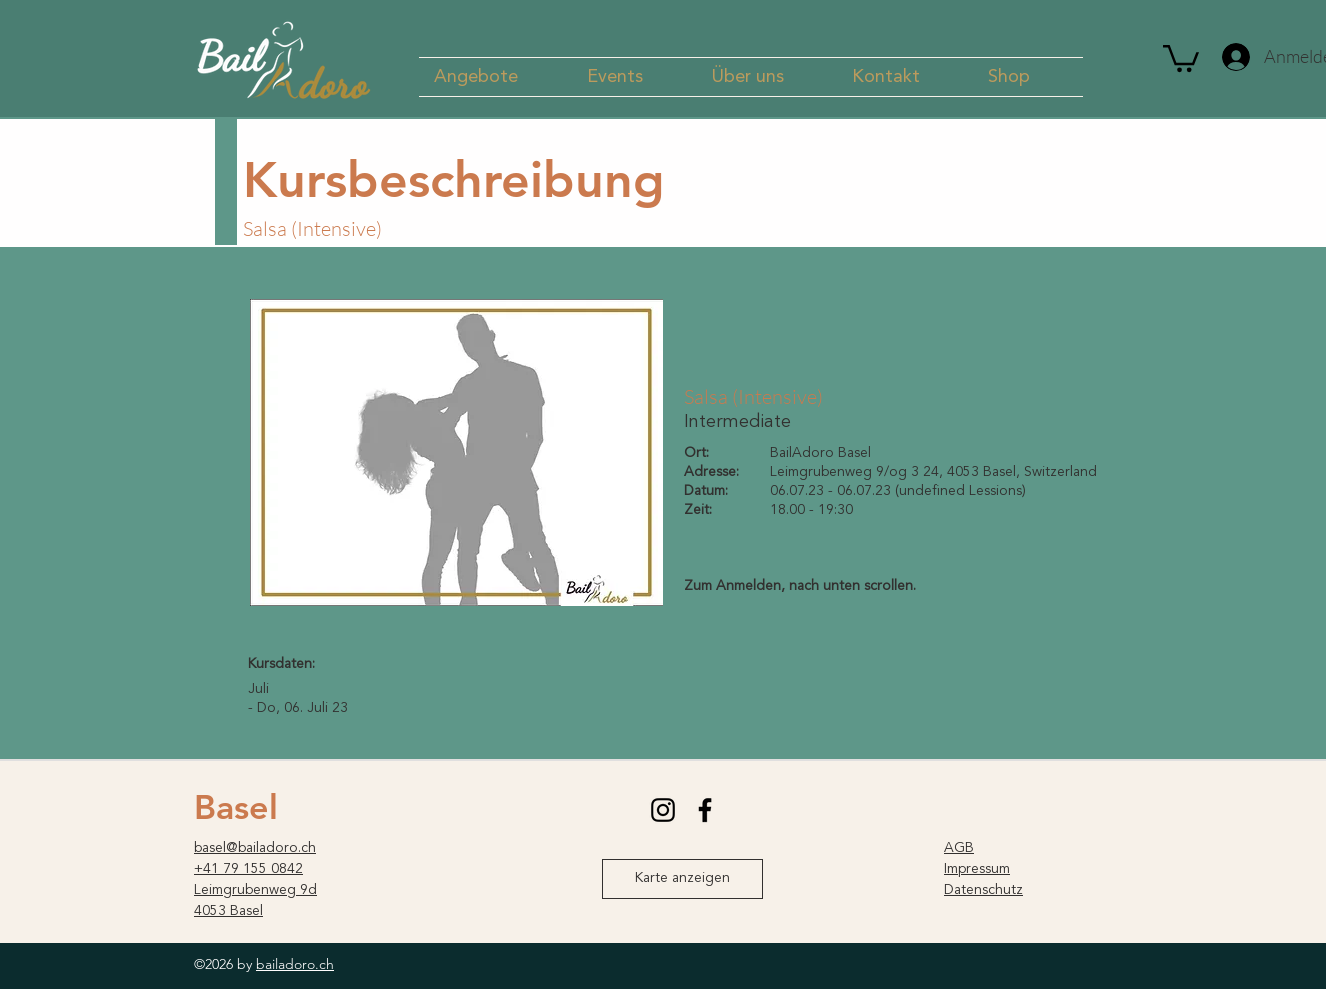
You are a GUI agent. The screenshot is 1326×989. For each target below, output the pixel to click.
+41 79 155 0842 (248, 869)
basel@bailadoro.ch (255, 848)
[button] (495, 77)
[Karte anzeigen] (682, 879)
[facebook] (705, 810)
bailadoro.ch (295, 964)
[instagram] (663, 810)
